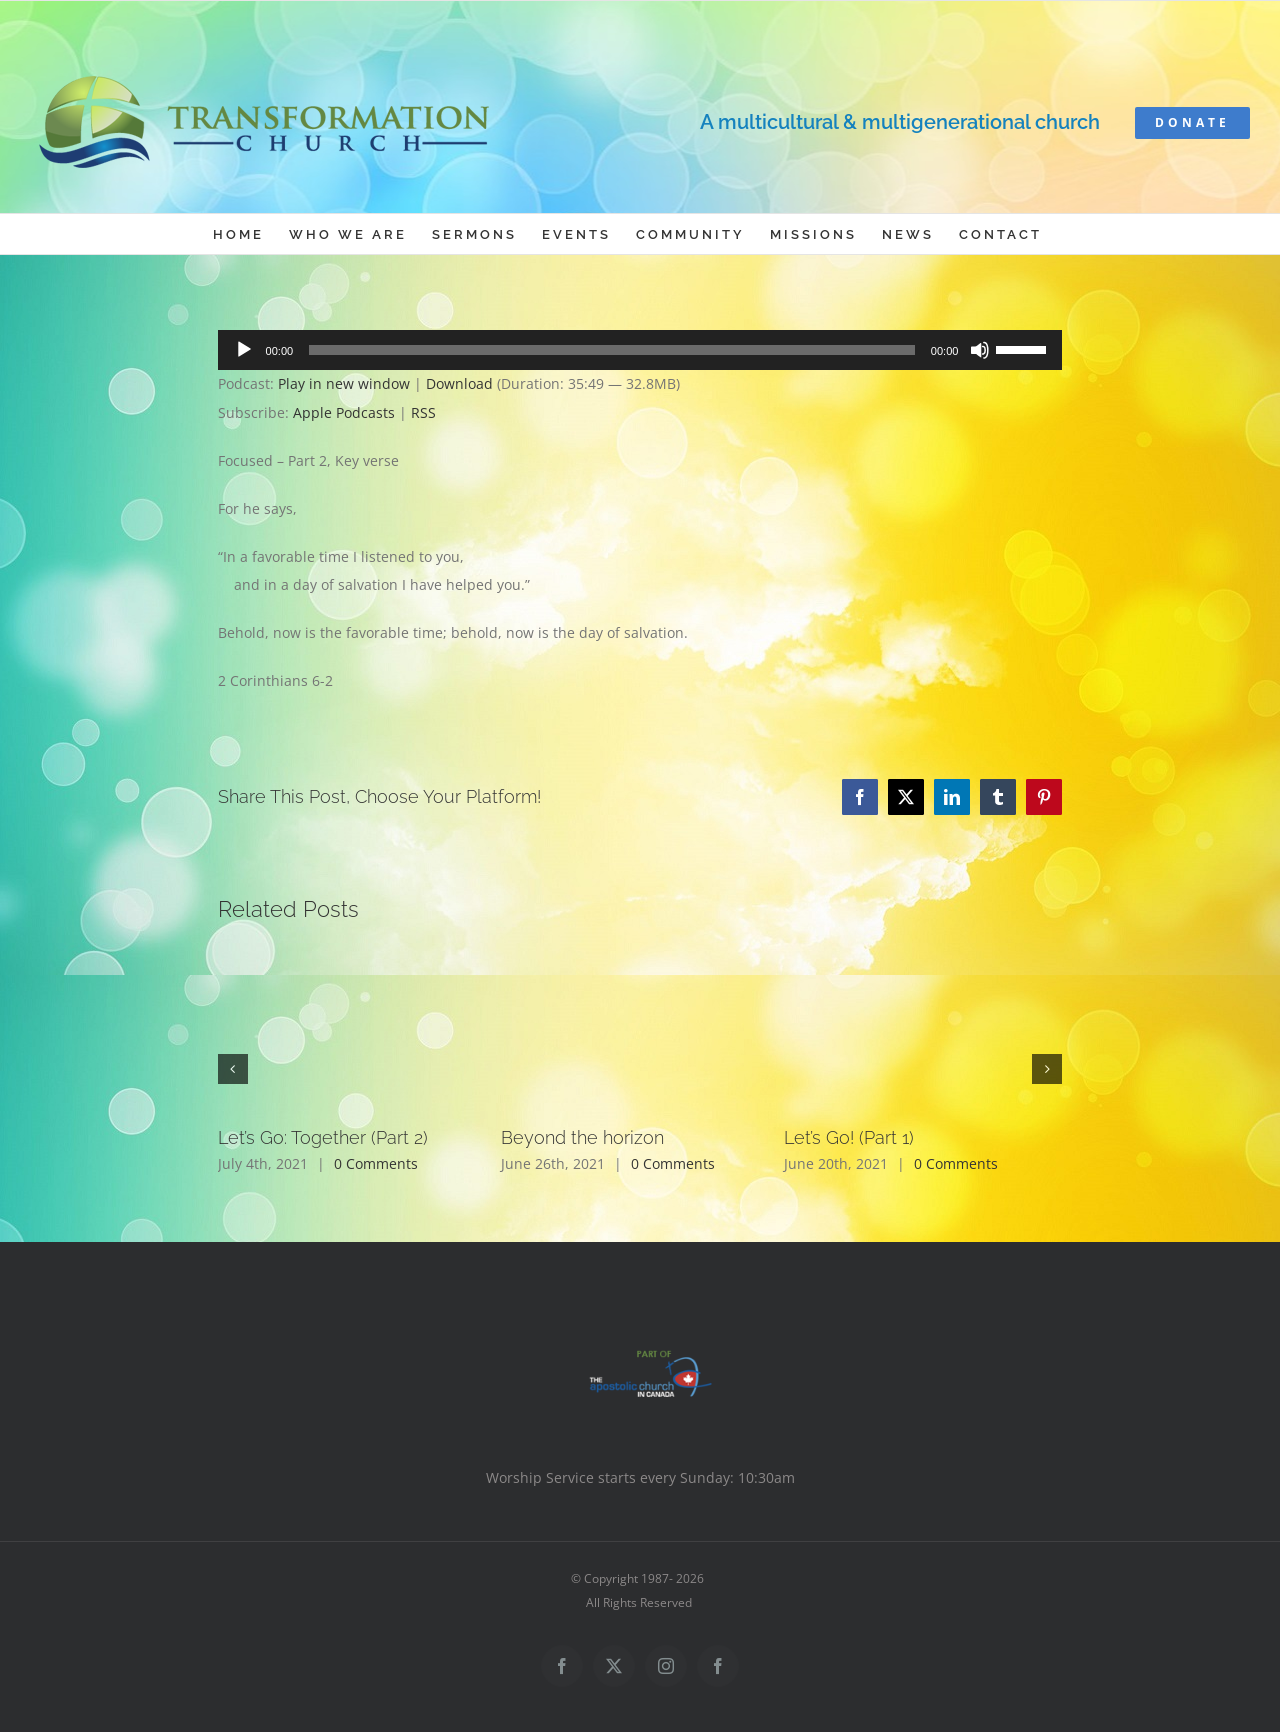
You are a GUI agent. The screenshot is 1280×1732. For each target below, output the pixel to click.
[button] (233, 1069)
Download (459, 383)
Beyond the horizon (582, 1137)
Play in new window (344, 383)
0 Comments (376, 1163)
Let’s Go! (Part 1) (849, 1137)
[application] (640, 350)
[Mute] (980, 350)
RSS (423, 412)
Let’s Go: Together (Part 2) (323, 1137)
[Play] (244, 350)
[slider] (612, 350)
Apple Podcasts (344, 412)
